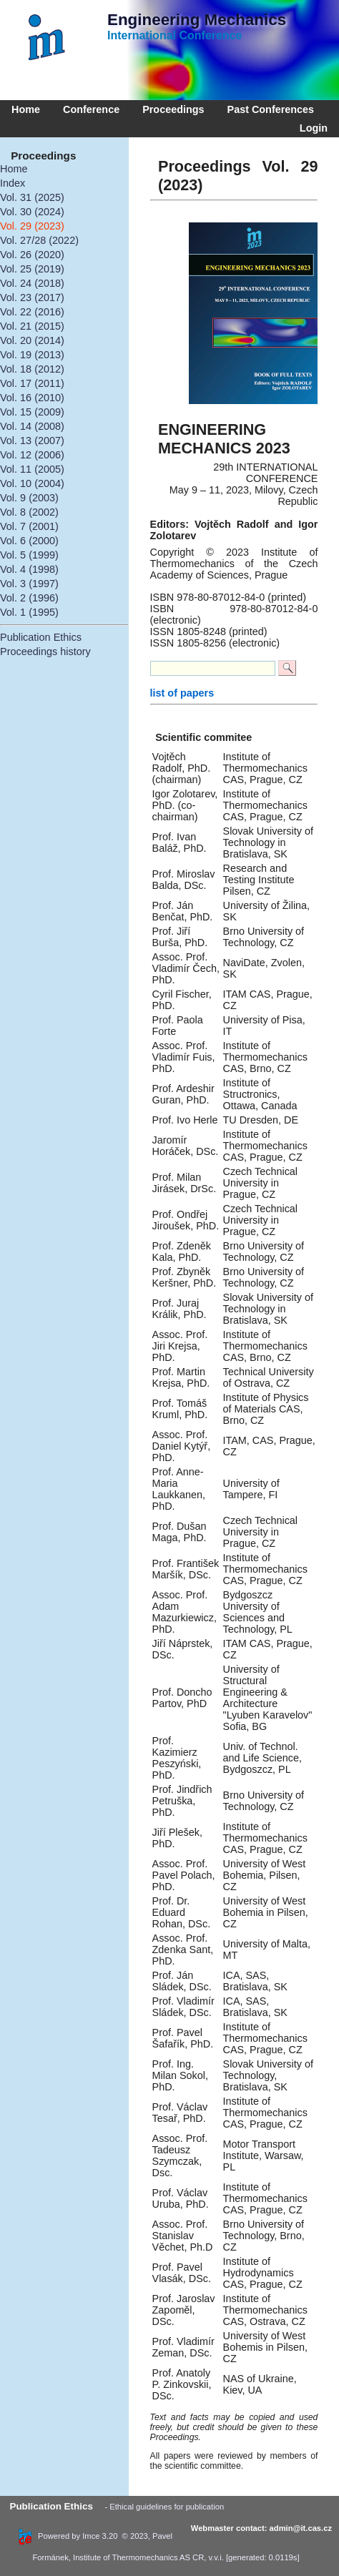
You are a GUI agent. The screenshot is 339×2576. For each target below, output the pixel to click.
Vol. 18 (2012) (32, 369)
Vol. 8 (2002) (29, 512)
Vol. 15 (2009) (32, 412)
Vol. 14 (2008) (32, 426)
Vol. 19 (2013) (32, 354)
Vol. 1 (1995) (29, 612)
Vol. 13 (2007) (32, 440)
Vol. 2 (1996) (29, 598)
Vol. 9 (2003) (29, 497)
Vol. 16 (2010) (32, 397)
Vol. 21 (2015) (32, 326)
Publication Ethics (41, 637)
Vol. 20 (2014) (32, 340)
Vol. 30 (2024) (32, 211)
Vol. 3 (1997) (29, 583)
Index (12, 183)
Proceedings (173, 109)
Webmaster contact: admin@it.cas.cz (261, 2528)
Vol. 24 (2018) (32, 283)
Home (25, 109)
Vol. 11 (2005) (32, 469)
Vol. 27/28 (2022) (39, 240)
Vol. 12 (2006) (32, 455)
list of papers (182, 693)
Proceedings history (45, 651)
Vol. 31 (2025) (32, 197)
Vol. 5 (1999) (29, 555)
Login (311, 128)
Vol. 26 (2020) (32, 254)
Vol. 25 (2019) (32, 269)
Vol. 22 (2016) (32, 312)
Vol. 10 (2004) (32, 483)
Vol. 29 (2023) (32, 226)
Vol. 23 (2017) (32, 297)
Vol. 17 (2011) (32, 383)
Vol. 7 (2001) (29, 526)
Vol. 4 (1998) (29, 569)
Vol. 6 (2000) (29, 540)
